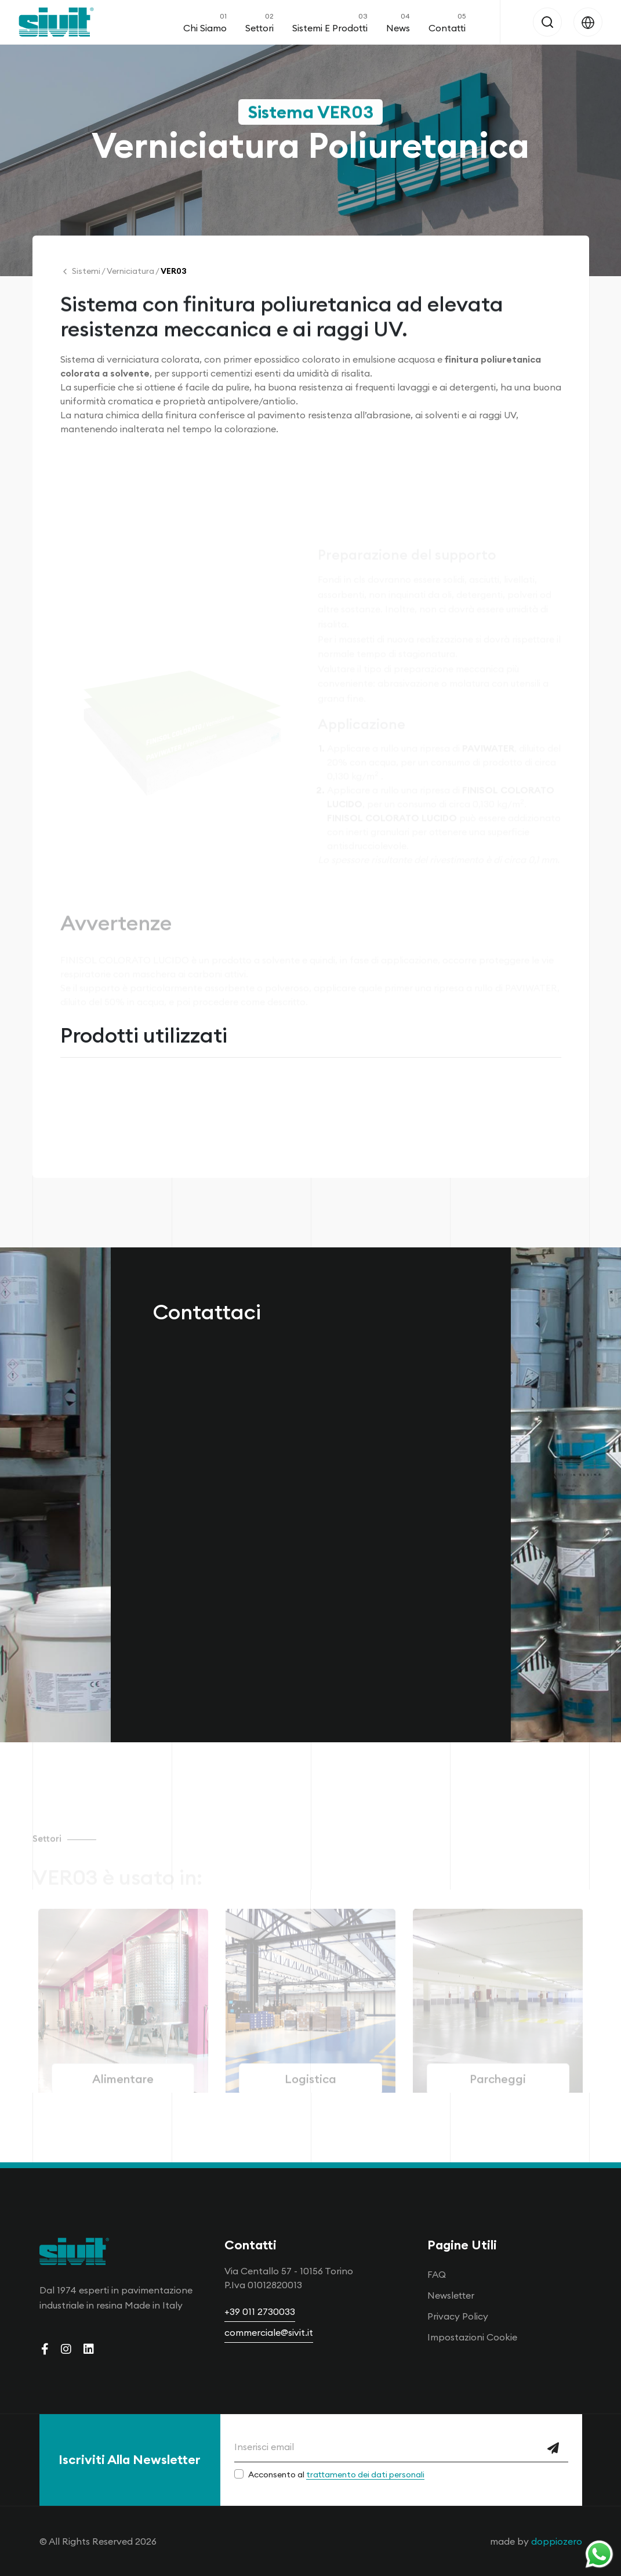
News (398, 22)
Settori (259, 22)
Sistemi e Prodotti (330, 22)
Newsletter (450, 2295)
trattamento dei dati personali (365, 2474)
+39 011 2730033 (259, 2311)
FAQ (436, 2274)
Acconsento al (336, 2474)
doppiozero (556, 2541)
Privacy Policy (457, 2316)
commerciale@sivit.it (268, 2332)
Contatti (447, 22)
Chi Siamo (205, 22)
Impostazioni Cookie (472, 2337)
